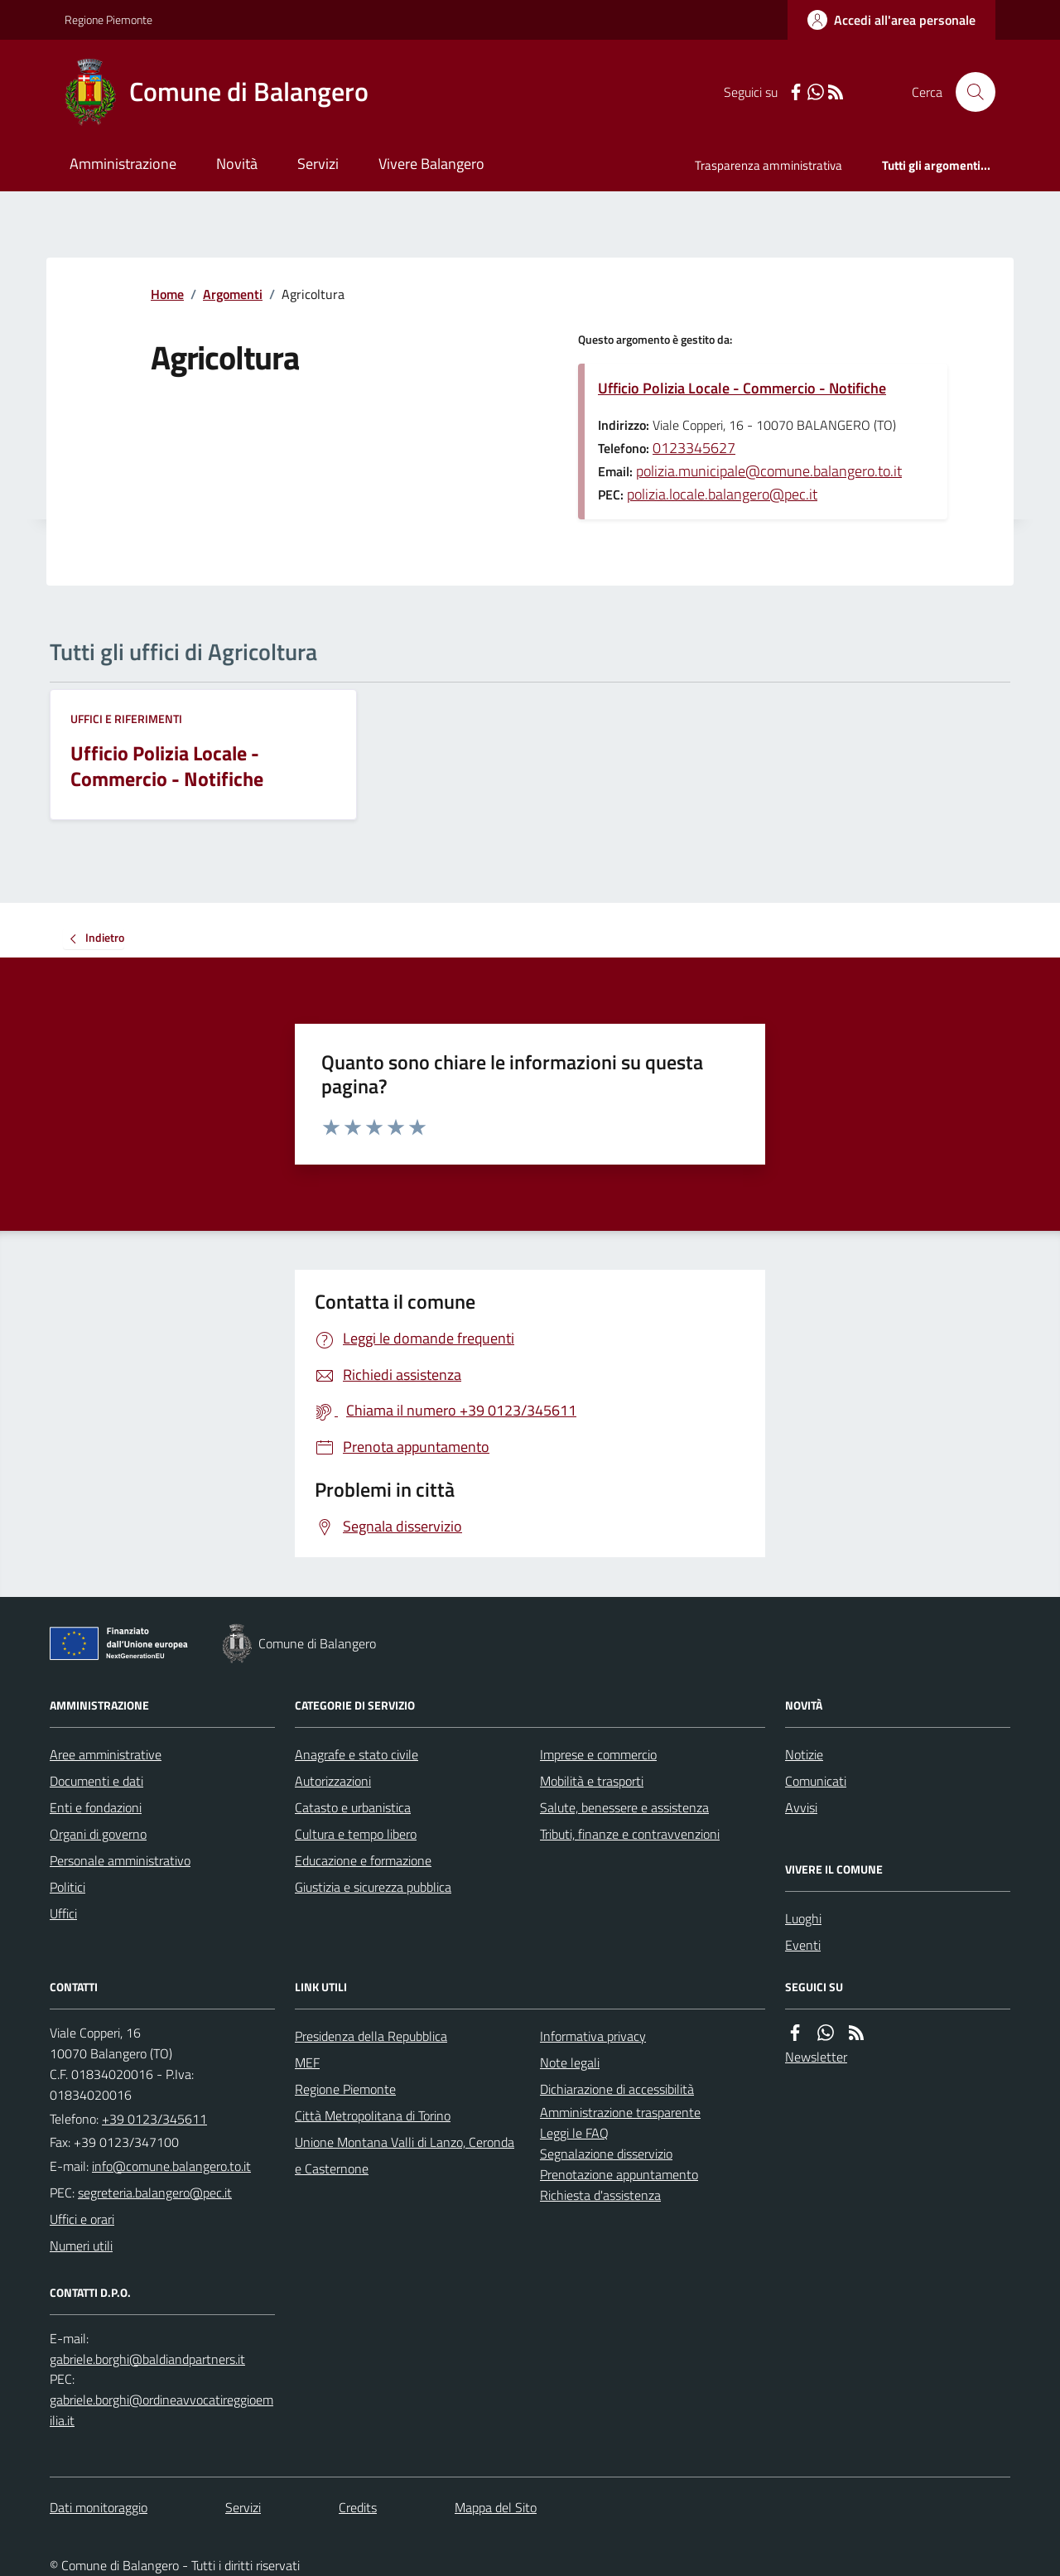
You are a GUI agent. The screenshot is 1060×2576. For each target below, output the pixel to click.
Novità (237, 163)
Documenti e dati (96, 1781)
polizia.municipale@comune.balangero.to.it (769, 471)
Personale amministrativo (120, 1860)
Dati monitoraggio (98, 2507)
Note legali (570, 2062)
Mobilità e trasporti (591, 1781)
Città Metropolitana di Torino (372, 2115)
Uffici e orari (82, 2219)
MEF (307, 2062)
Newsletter (816, 2057)
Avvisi (801, 1807)
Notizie (804, 1754)
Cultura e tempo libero (356, 1834)
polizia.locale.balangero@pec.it (722, 494)
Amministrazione (123, 163)
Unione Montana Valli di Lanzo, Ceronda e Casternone (404, 2155)
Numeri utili (81, 2245)
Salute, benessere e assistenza (624, 1807)
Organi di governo (98, 1834)
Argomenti (233, 294)
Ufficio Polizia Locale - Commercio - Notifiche (742, 388)
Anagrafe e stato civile (356, 1754)
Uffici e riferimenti (126, 718)
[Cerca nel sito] (968, 92)
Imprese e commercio (598, 1754)
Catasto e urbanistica (353, 1807)
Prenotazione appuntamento (619, 2174)
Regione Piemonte (108, 19)
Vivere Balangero (431, 163)
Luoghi (803, 1918)
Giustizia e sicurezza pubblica (373, 1887)
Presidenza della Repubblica (371, 2036)
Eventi (803, 1945)
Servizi (318, 163)
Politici (67, 1887)
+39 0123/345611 (154, 2119)
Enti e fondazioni (96, 1807)
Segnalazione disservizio (606, 2154)
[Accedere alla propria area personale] (891, 20)
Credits (358, 2507)
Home (167, 294)
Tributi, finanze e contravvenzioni (630, 1834)
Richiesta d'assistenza (600, 2195)
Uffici (63, 1913)
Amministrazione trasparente (620, 2112)
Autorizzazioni (333, 1781)
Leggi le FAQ (574, 2133)
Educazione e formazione (363, 1860)
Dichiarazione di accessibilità (617, 2089)
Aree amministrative (105, 1754)
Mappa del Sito (496, 2507)
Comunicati (815, 1781)
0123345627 (694, 448)
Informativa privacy (593, 2036)
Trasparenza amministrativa (768, 165)
